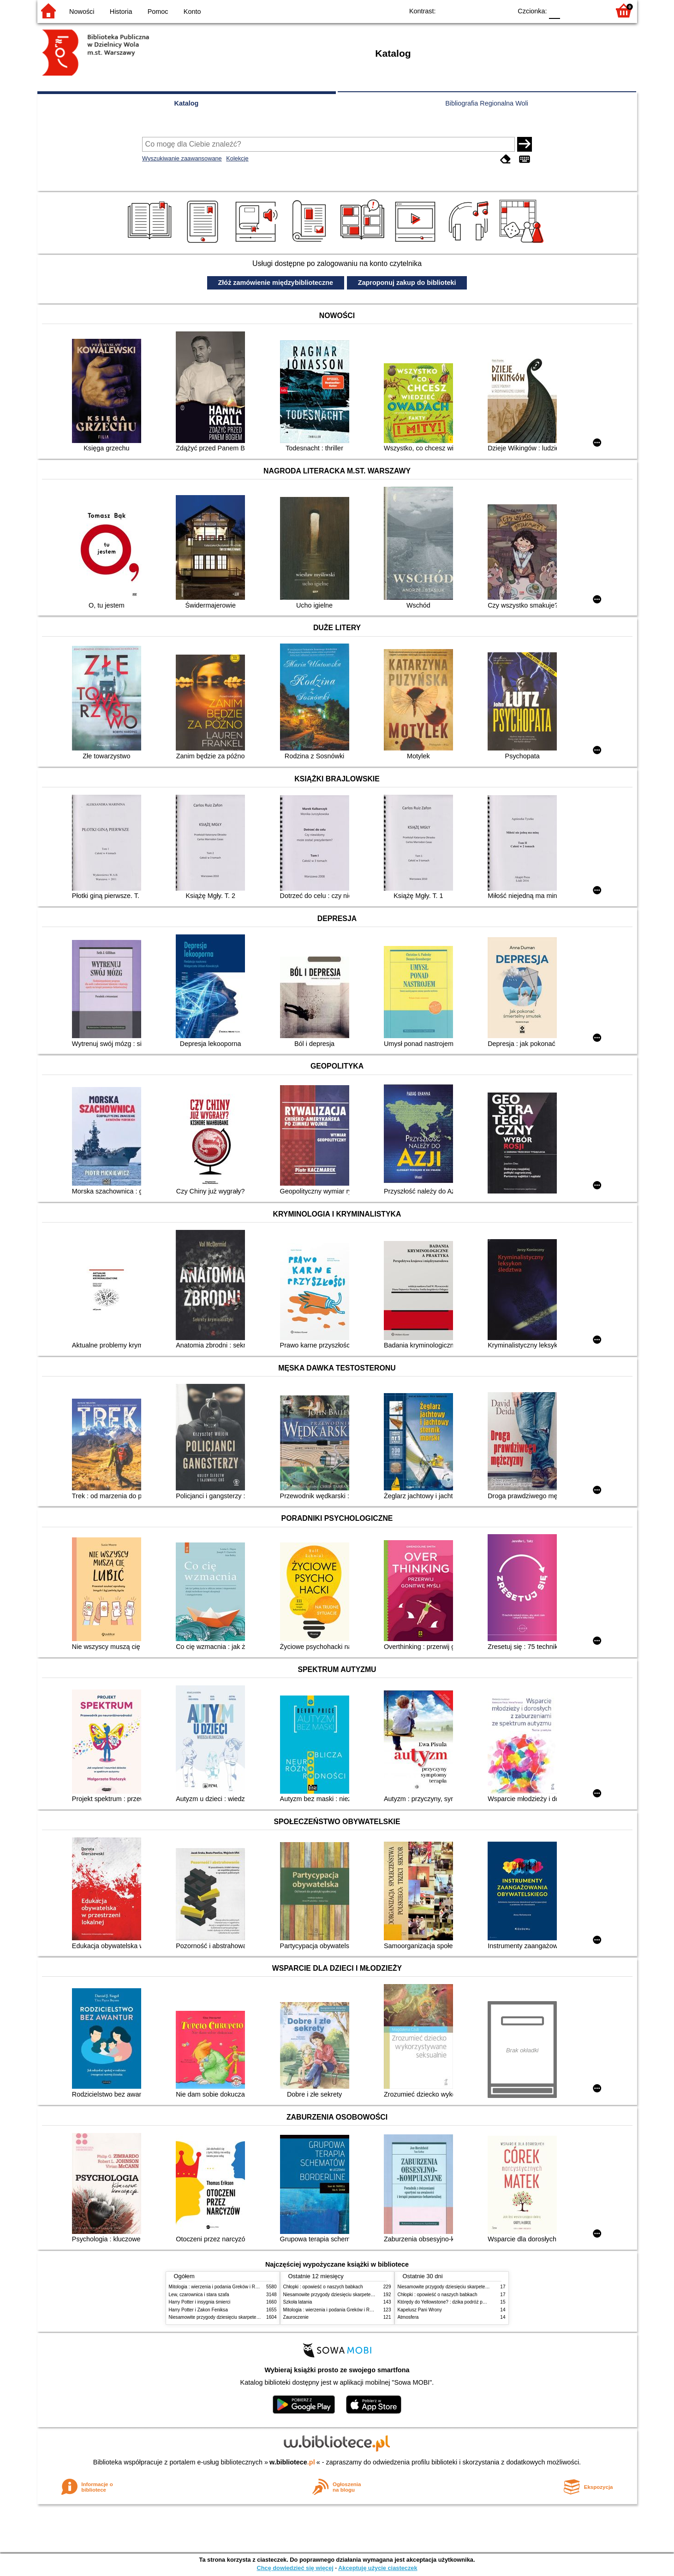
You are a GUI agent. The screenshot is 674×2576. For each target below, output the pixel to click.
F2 (592, 10)
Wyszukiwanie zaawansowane (182, 158)
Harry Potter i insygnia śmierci (200, 2301)
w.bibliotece (292, 2462)
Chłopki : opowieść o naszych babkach (323, 2286)
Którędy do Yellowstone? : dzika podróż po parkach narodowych (464, 2301)
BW (465, 10)
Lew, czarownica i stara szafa (199, 2294)
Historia (121, 11)
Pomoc (158, 11)
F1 (570, 10)
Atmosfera (408, 2317)
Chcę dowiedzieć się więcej (294, 2567)
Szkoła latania (297, 2301)
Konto (192, 11)
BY (502, 10)
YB (483, 10)
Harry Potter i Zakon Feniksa (198, 2309)
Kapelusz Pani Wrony (420, 2309)
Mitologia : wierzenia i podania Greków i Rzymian (219, 2286)
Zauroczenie (296, 2317)
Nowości (81, 11)
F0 (554, 10)
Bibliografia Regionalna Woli (486, 103)
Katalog (186, 103)
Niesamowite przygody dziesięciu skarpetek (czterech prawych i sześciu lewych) (251, 2317)
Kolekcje (237, 158)
